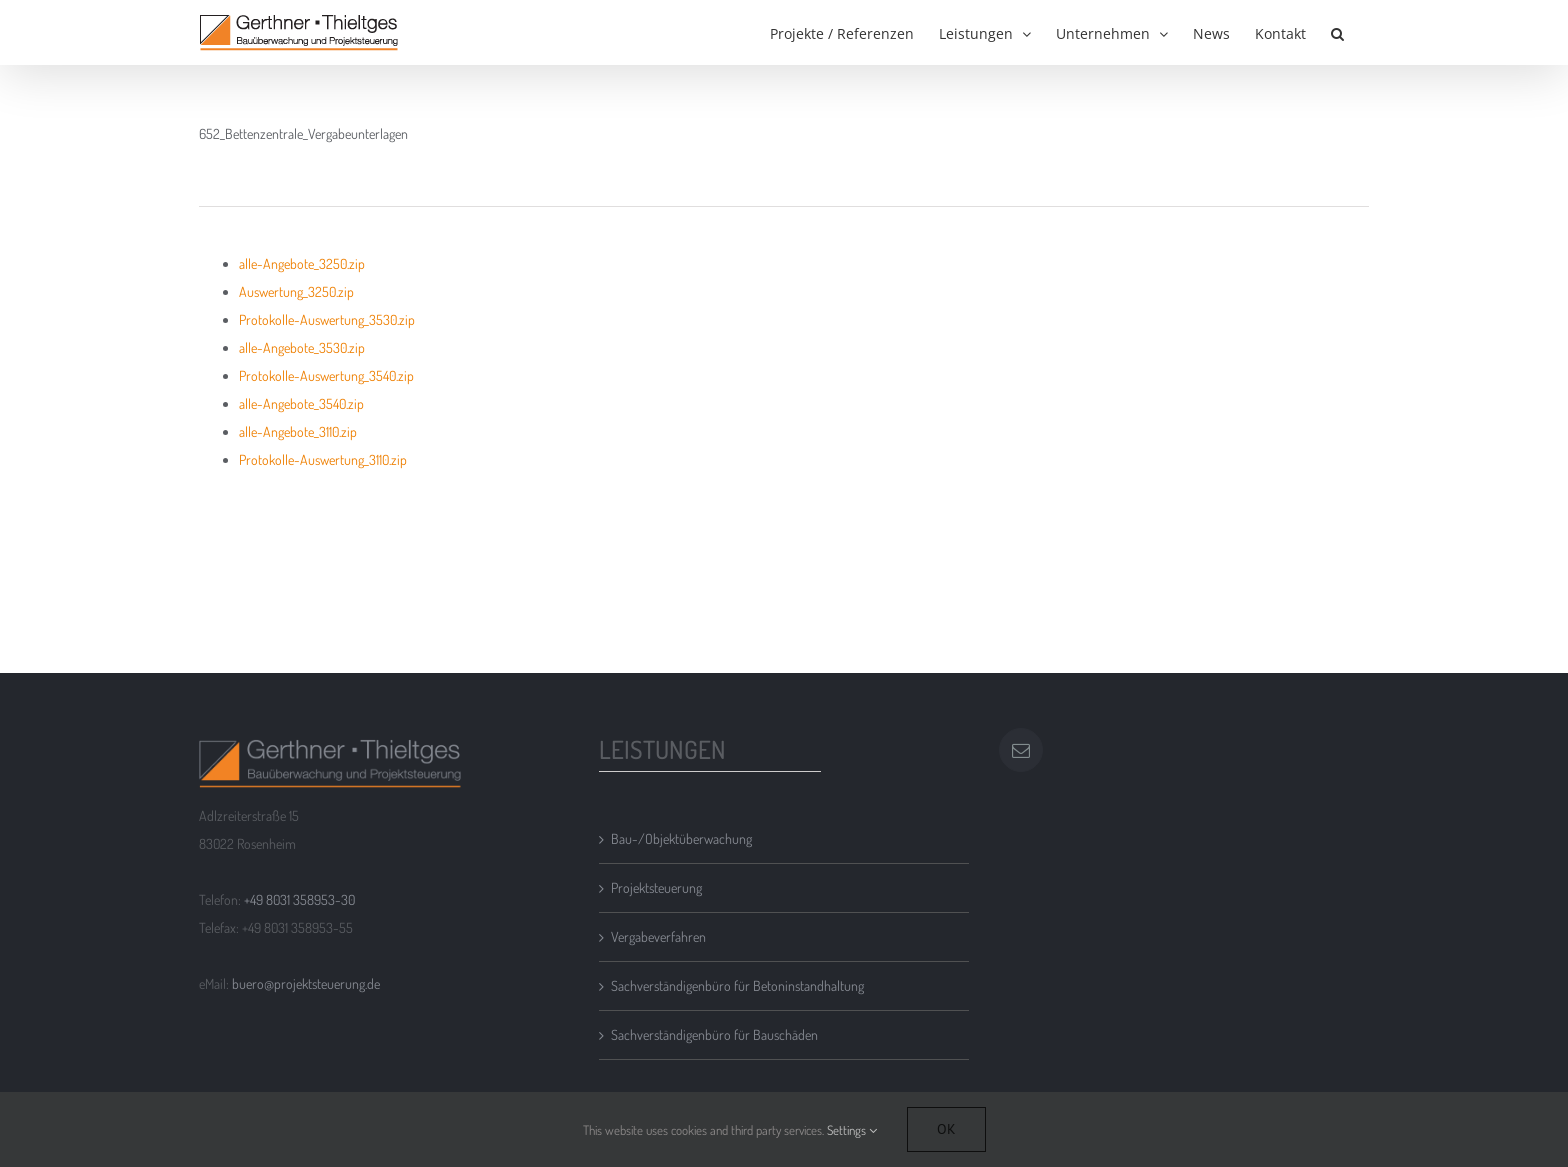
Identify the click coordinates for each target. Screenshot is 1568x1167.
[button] (1337, 32)
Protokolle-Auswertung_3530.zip (327, 319)
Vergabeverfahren (658, 936)
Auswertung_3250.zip (296, 291)
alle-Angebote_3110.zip (298, 431)
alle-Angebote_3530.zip (302, 347)
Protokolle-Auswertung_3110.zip (323, 459)
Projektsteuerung (656, 887)
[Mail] (1021, 750)
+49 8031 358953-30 (299, 899)
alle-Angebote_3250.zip (302, 263)
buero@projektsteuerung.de (306, 983)
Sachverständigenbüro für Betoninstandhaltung (737, 985)
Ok (946, 1129)
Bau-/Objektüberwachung (681, 838)
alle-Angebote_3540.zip (301, 403)
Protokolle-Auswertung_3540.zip (326, 375)
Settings (852, 1130)
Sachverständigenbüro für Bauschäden (714, 1034)
